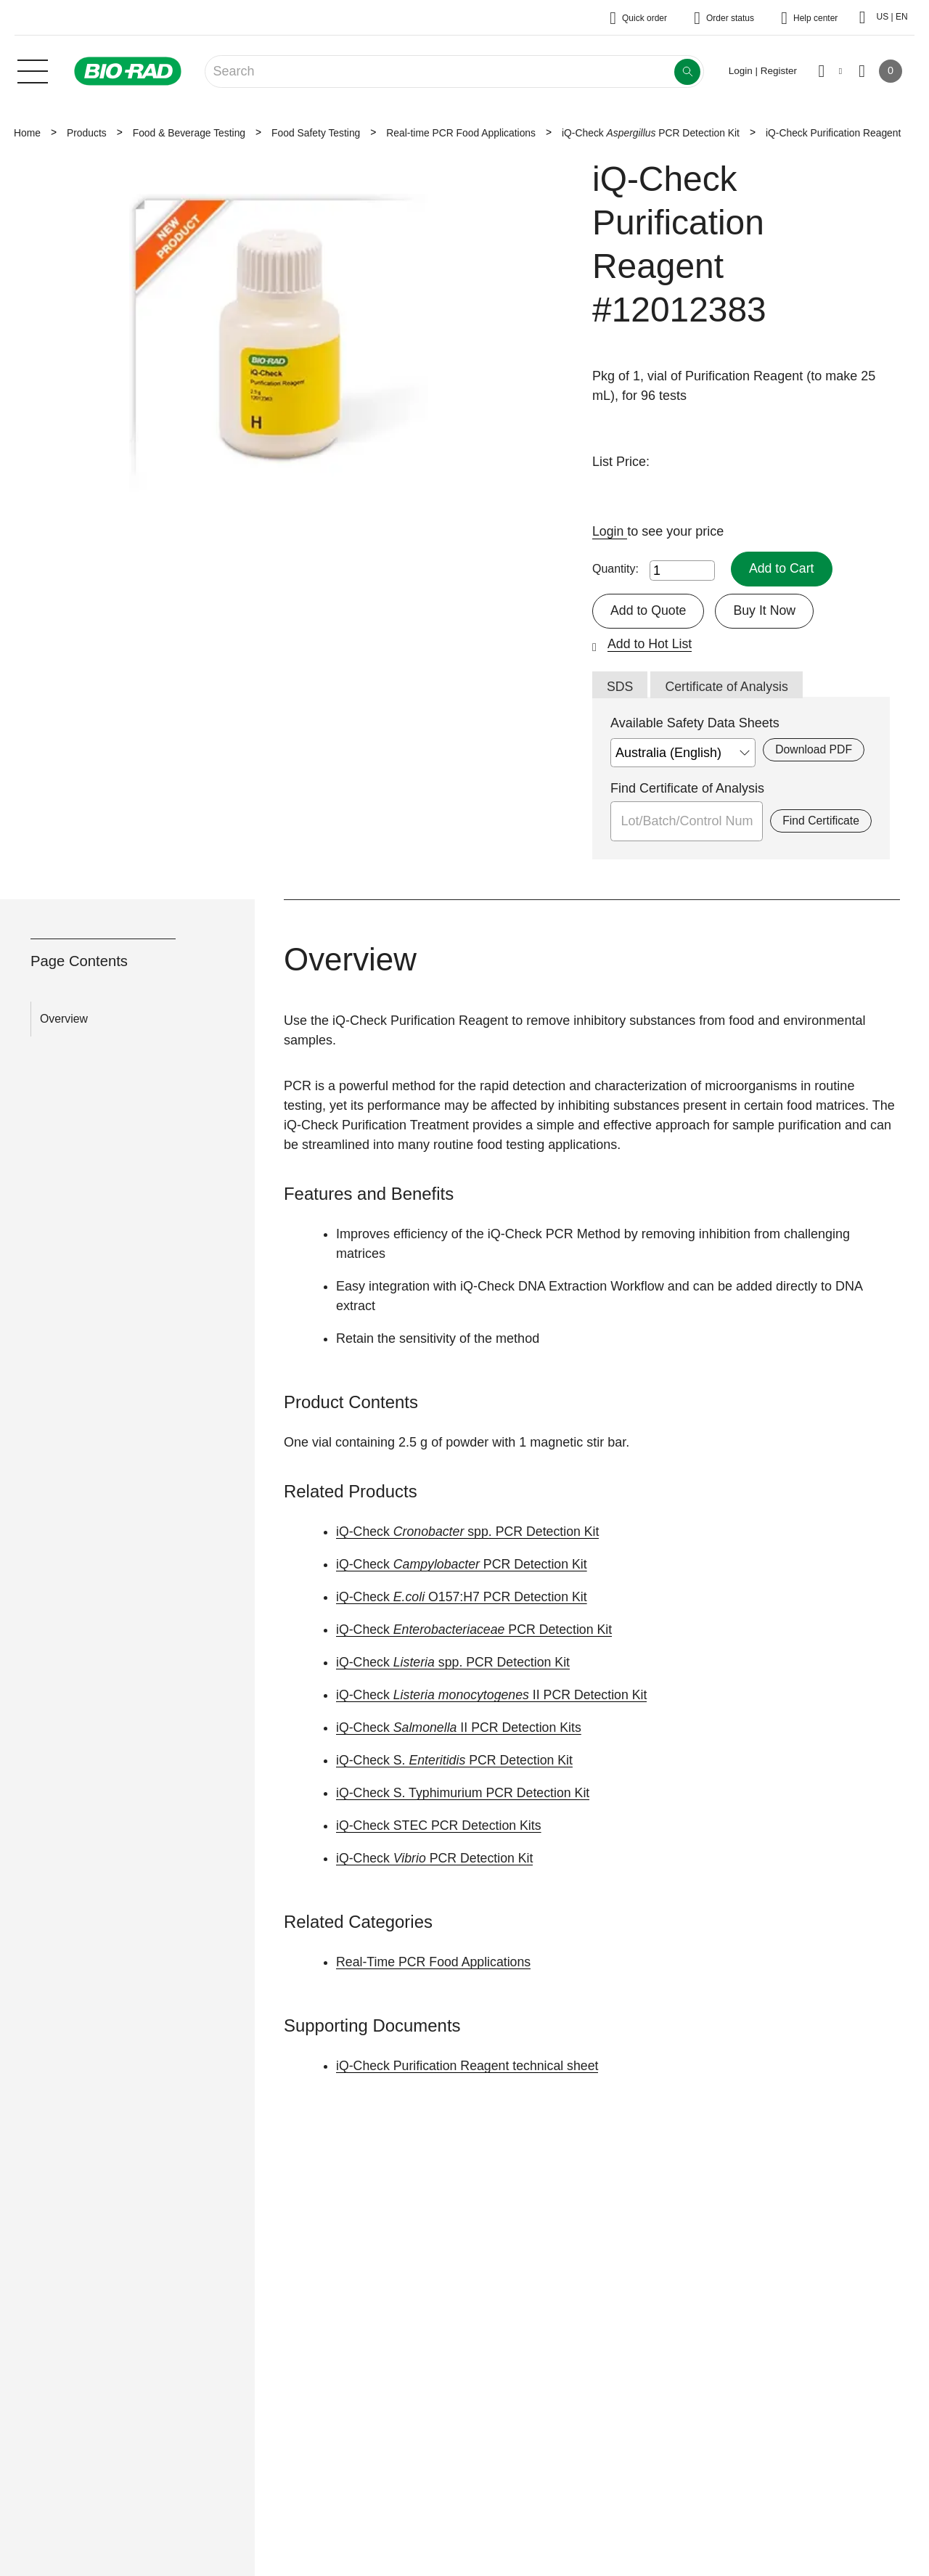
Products (87, 133)
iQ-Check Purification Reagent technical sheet (469, 2066)
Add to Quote (648, 610)
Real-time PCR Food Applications (461, 133)
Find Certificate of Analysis (687, 789)
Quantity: (615, 569)
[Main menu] (33, 69)
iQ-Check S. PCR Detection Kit (456, 1761)
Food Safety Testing (315, 133)
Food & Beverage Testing (189, 133)
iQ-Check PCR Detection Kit (651, 133)
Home (27, 133)
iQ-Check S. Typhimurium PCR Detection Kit (465, 1793)
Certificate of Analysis (728, 686)
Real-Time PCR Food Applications (434, 1962)
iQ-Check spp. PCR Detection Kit (454, 1663)
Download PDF (813, 750)
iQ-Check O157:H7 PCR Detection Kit (463, 1597)
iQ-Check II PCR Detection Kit (494, 1695)
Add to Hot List (650, 644)
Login (610, 531)
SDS (620, 686)
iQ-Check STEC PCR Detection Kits (440, 1826)
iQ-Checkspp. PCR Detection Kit (469, 1532)
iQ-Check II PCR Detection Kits (460, 1728)
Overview (64, 1019)
